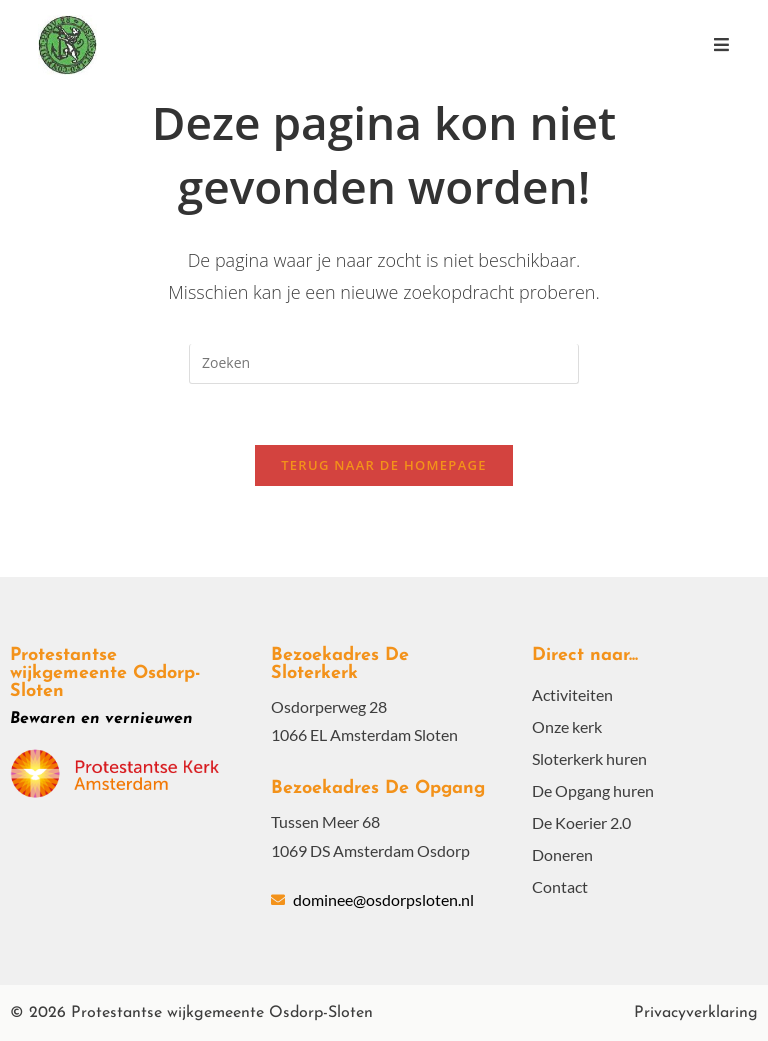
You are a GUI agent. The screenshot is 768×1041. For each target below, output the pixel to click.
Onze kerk (567, 726)
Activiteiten (572, 694)
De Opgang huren (593, 790)
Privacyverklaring (696, 1013)
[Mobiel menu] (721, 44)
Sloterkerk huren (589, 758)
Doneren (562, 854)
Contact (560, 886)
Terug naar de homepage (384, 465)
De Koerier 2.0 (581, 822)
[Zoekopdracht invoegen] (384, 364)
